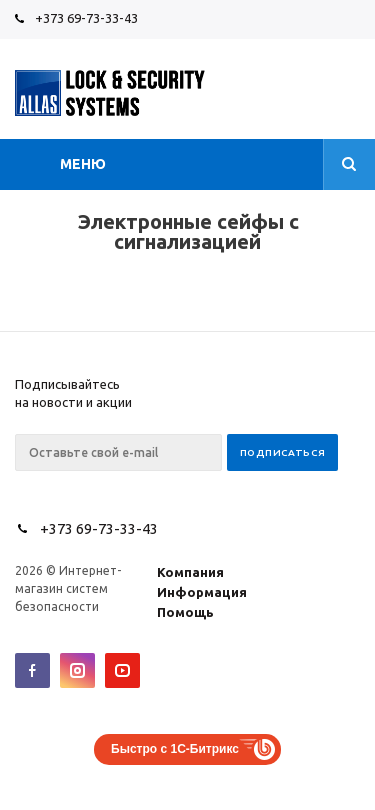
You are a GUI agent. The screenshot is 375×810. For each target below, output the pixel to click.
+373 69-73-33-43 (86, 18)
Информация (202, 592)
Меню (83, 164)
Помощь (185, 612)
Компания (190, 572)
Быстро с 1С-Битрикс (175, 749)
